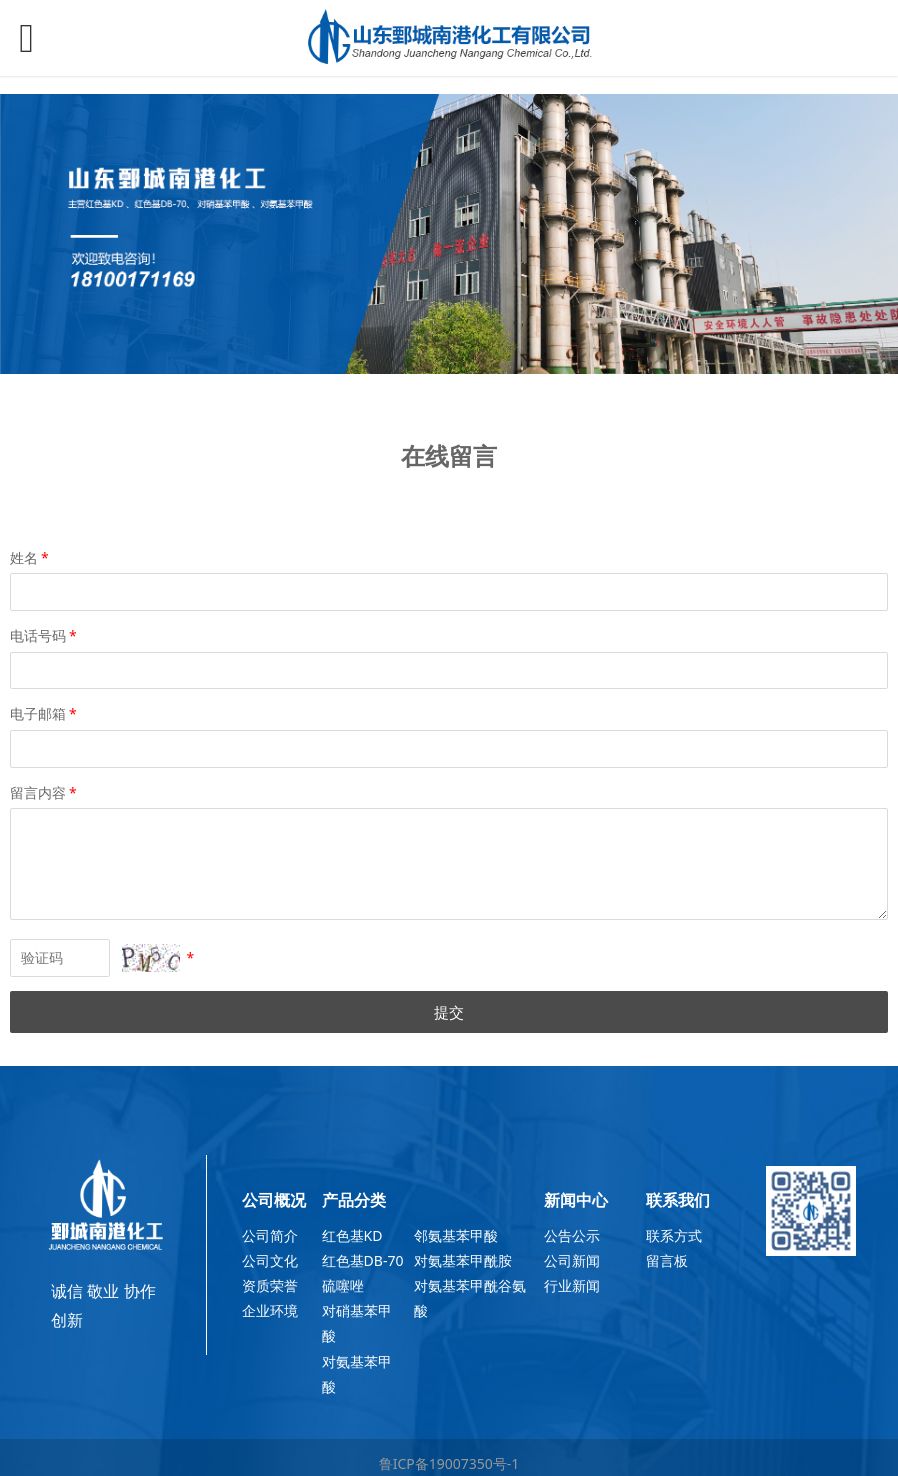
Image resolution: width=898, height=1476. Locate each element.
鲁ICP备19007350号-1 (449, 1463)
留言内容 (45, 792)
